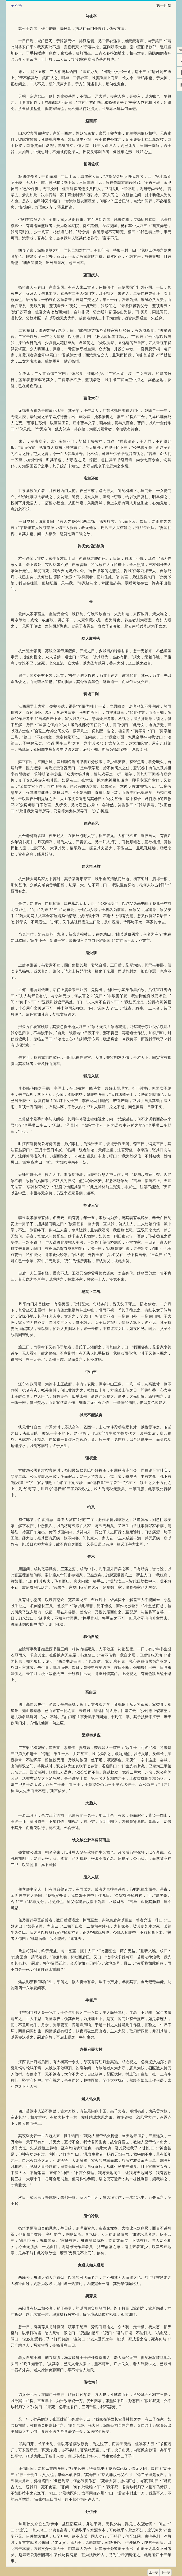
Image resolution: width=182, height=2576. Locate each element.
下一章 (165, 2572)
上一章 (153, 2572)
